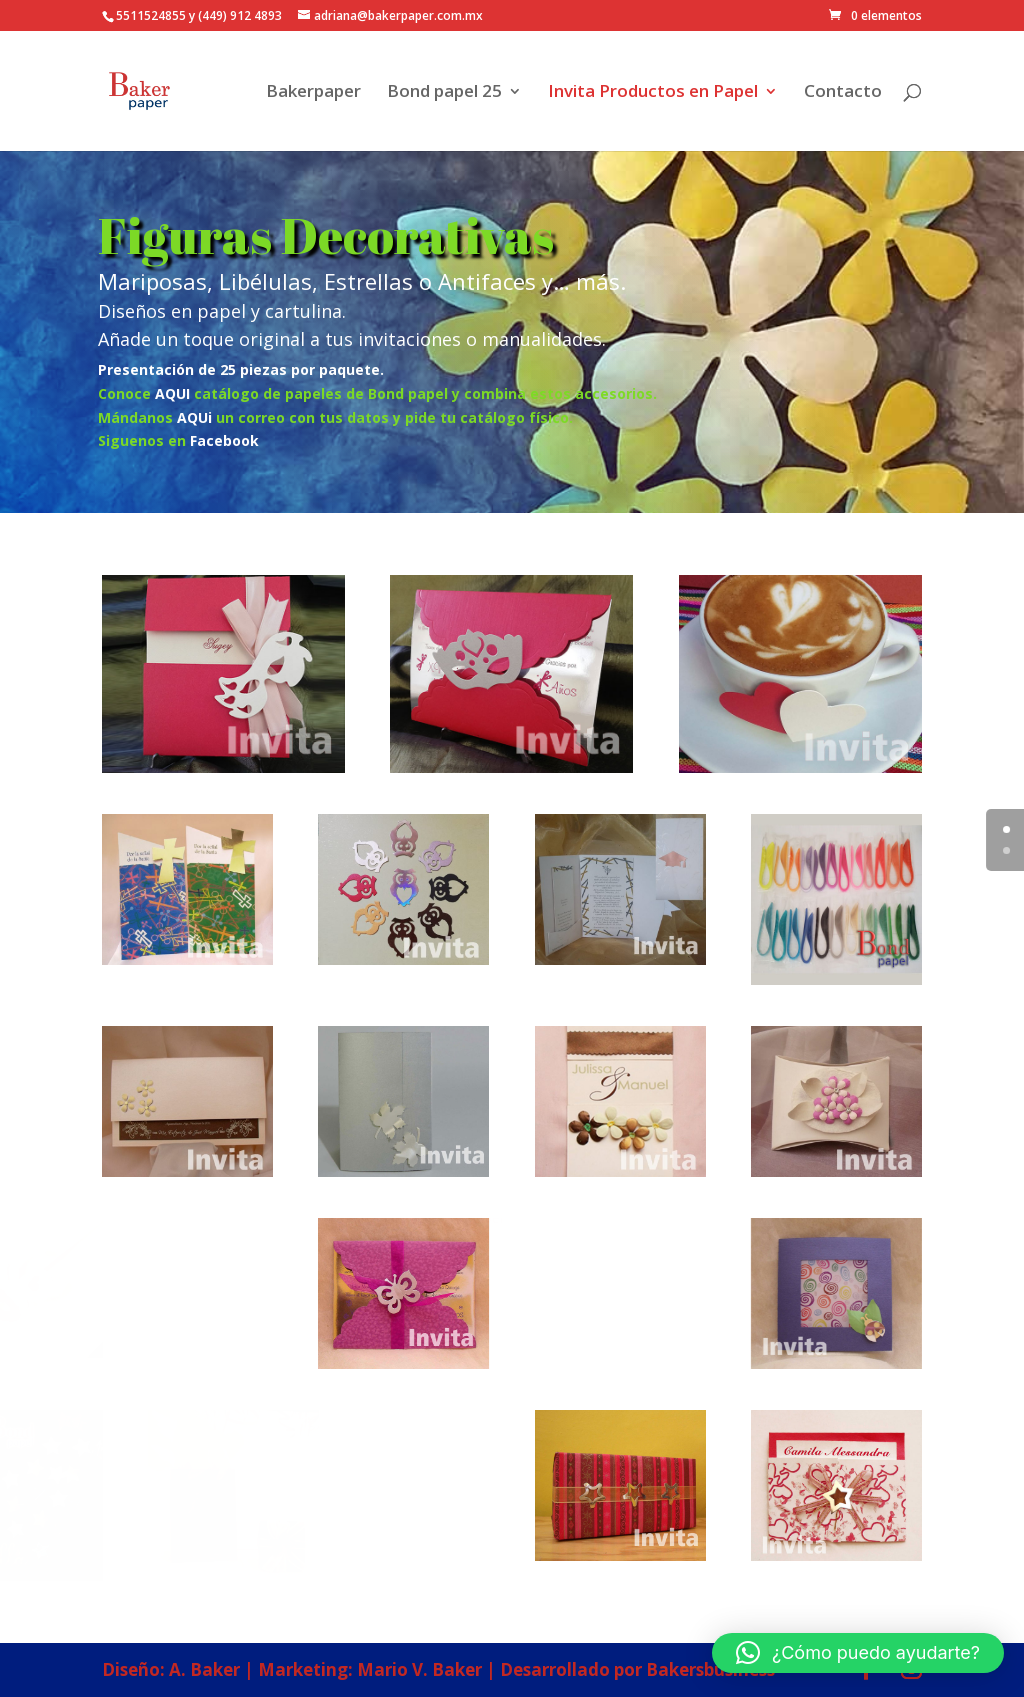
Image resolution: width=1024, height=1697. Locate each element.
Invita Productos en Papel (653, 93)
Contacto (843, 93)
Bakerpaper (313, 93)
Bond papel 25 (444, 93)
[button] (858, 1653)
